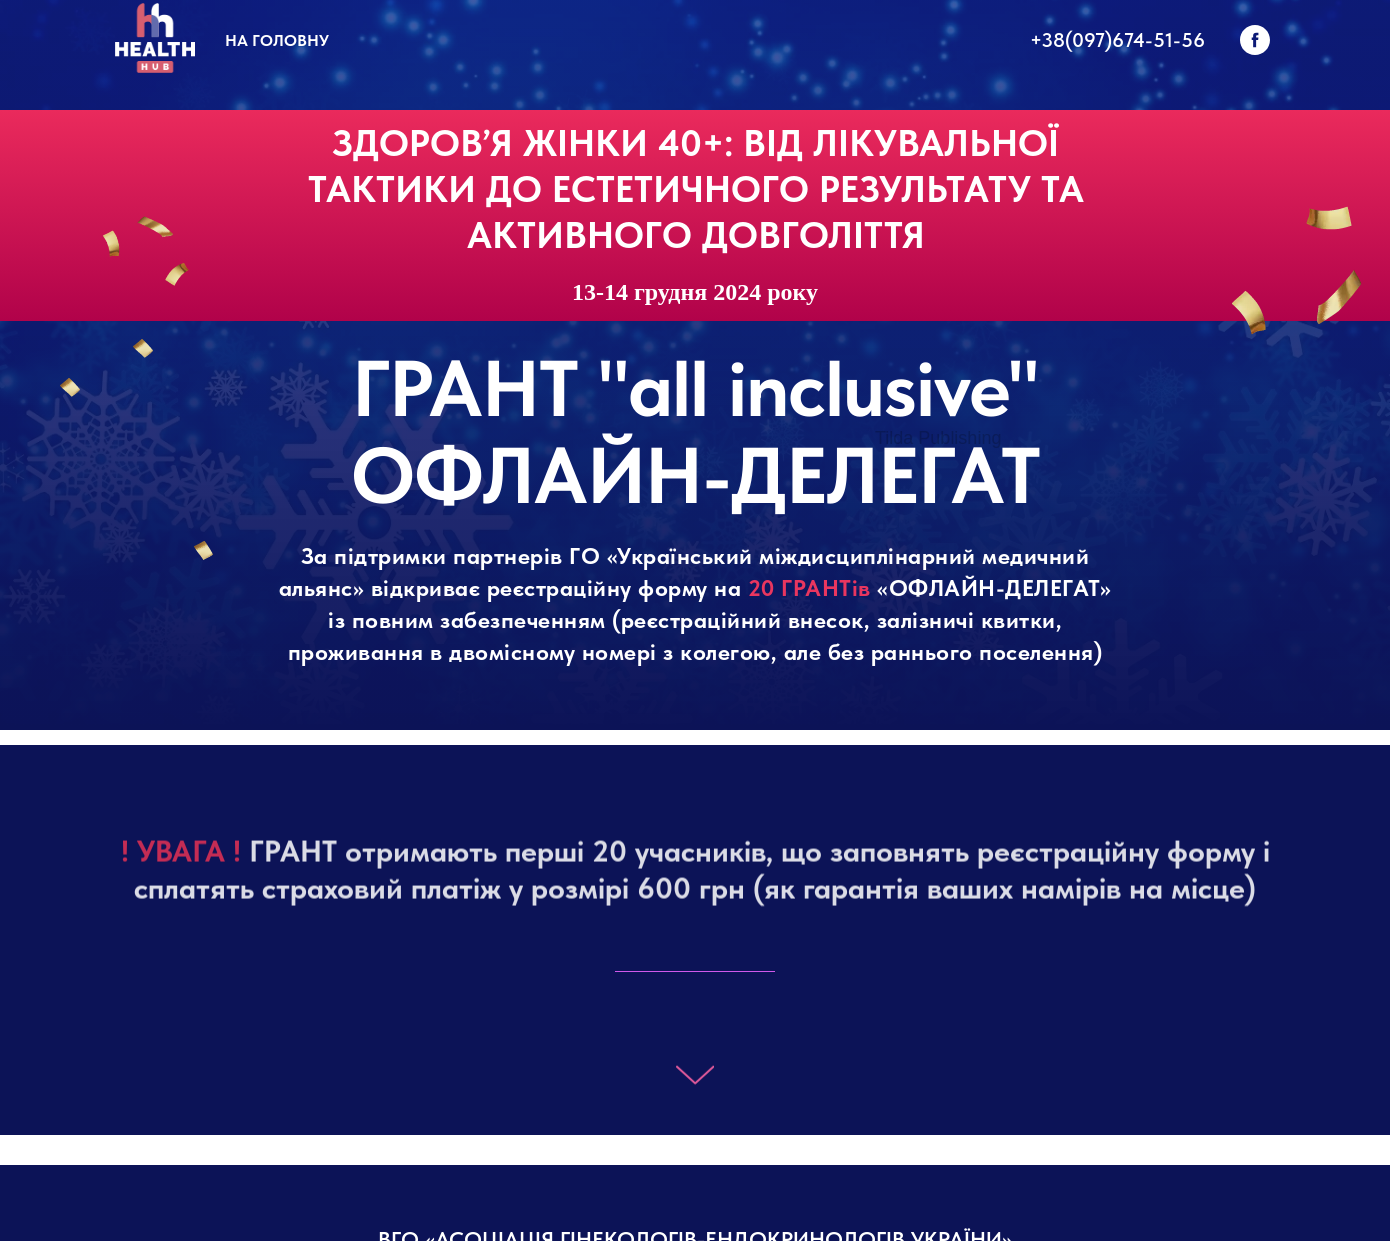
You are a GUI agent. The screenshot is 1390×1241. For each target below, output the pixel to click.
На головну (277, 40)
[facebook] (1255, 40)
